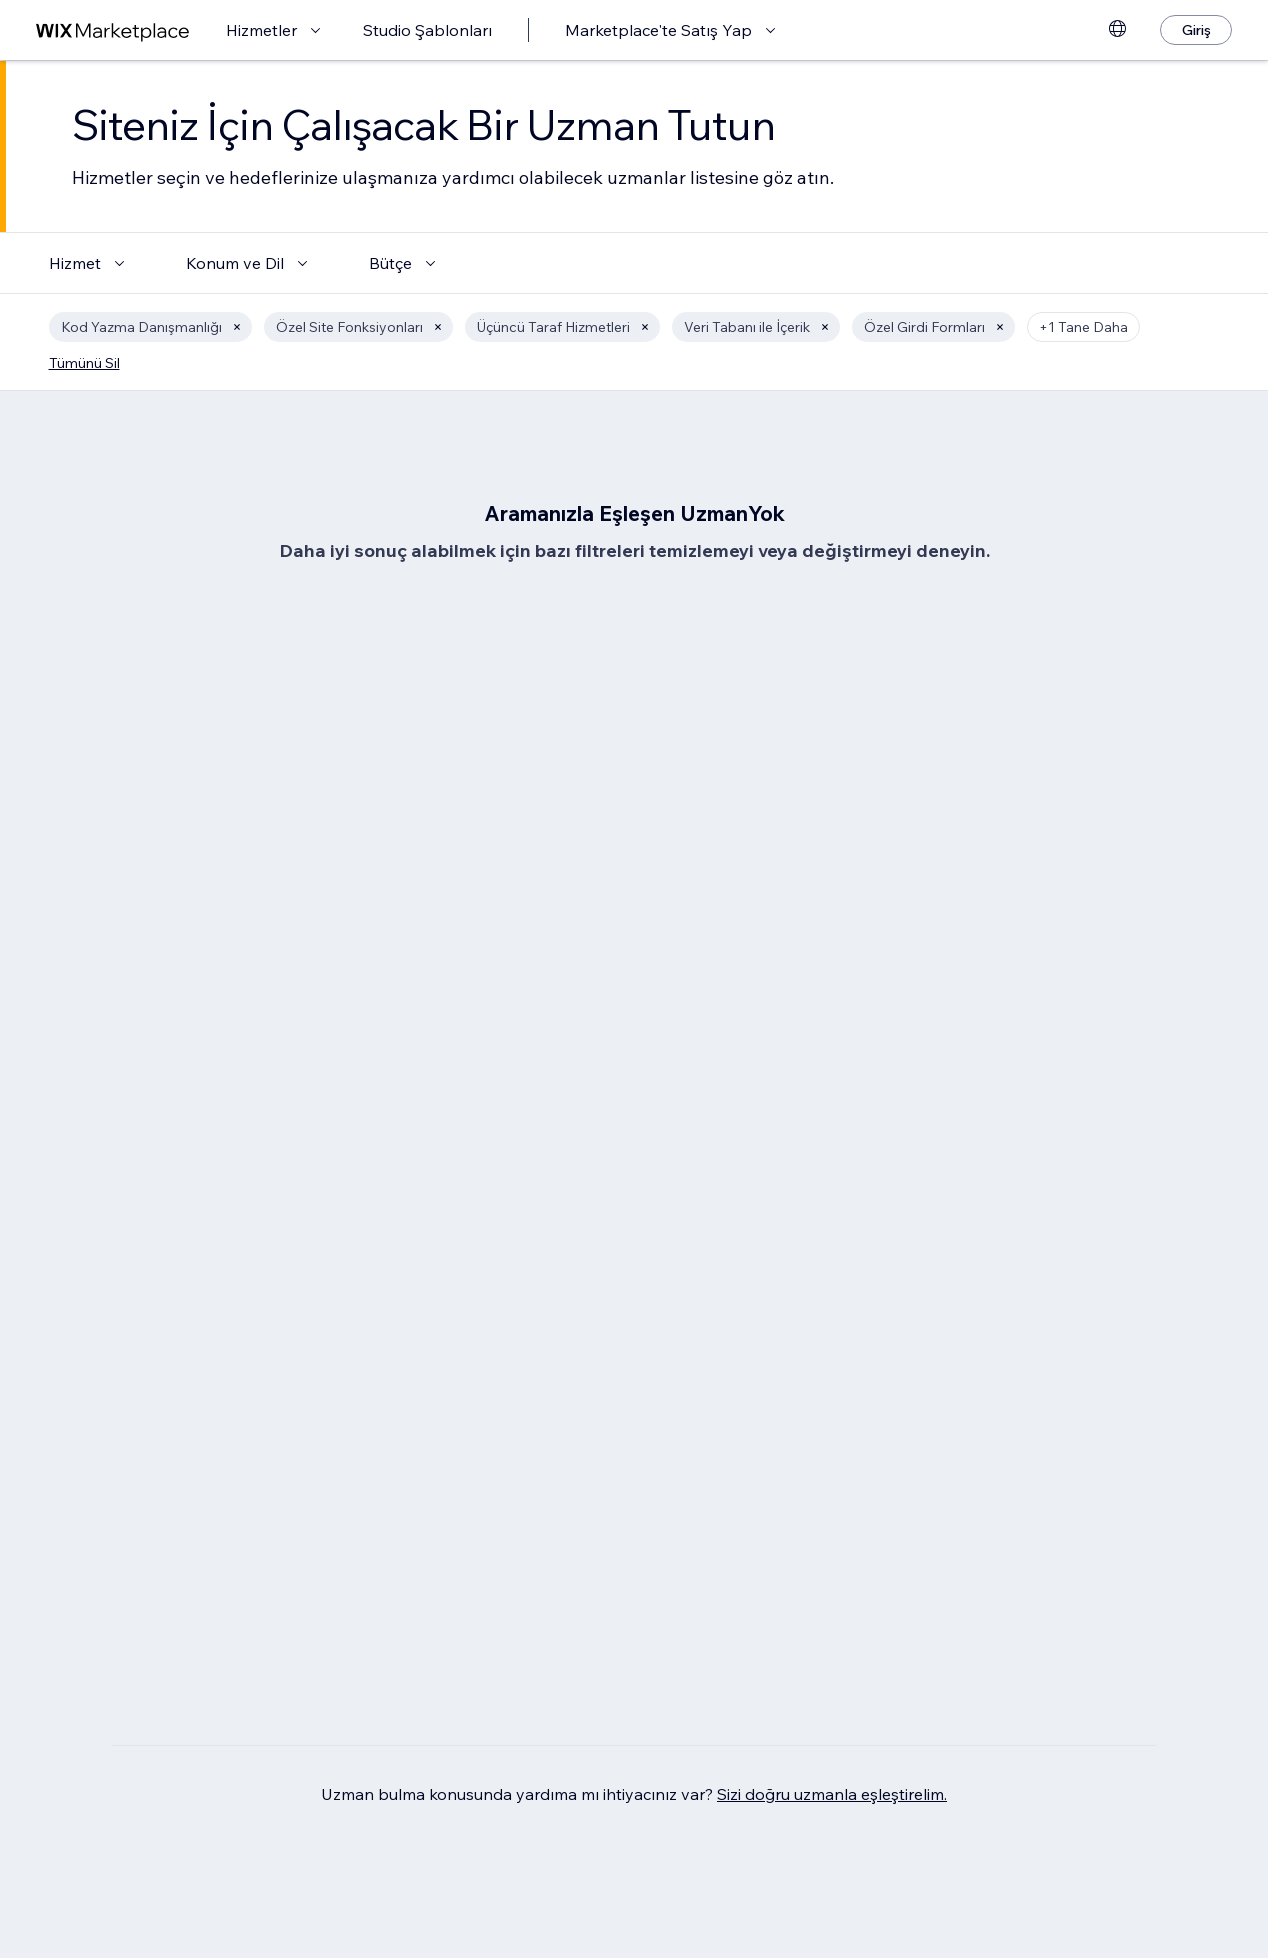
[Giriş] (1196, 30)
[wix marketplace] (113, 30)
